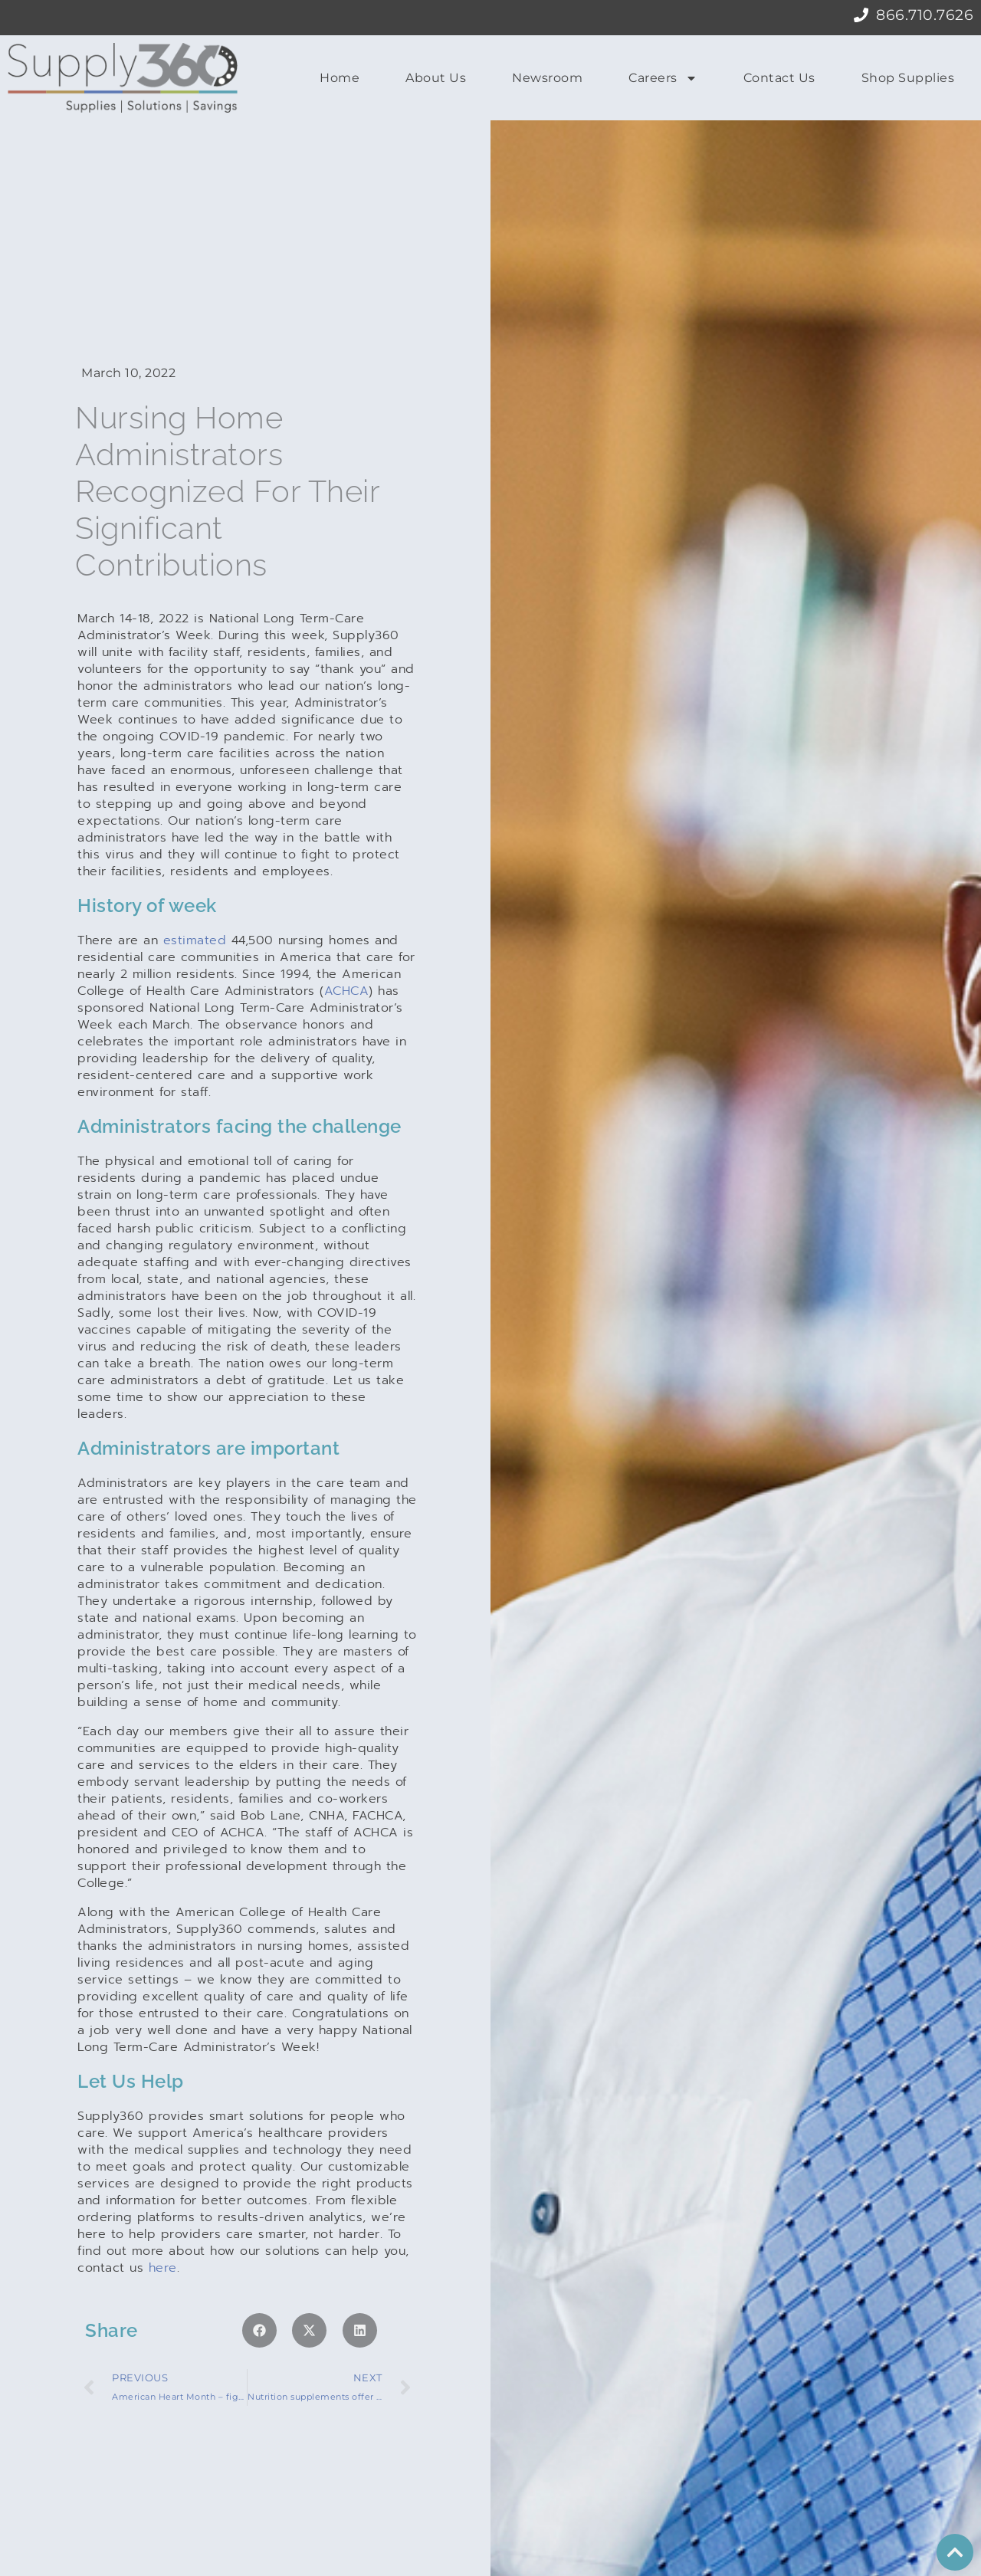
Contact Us (779, 78)
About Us (435, 78)
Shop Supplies (908, 78)
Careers (662, 78)
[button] (259, 2281)
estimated (195, 890)
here (163, 2218)
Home (339, 78)
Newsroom (547, 78)
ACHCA (346, 941)
